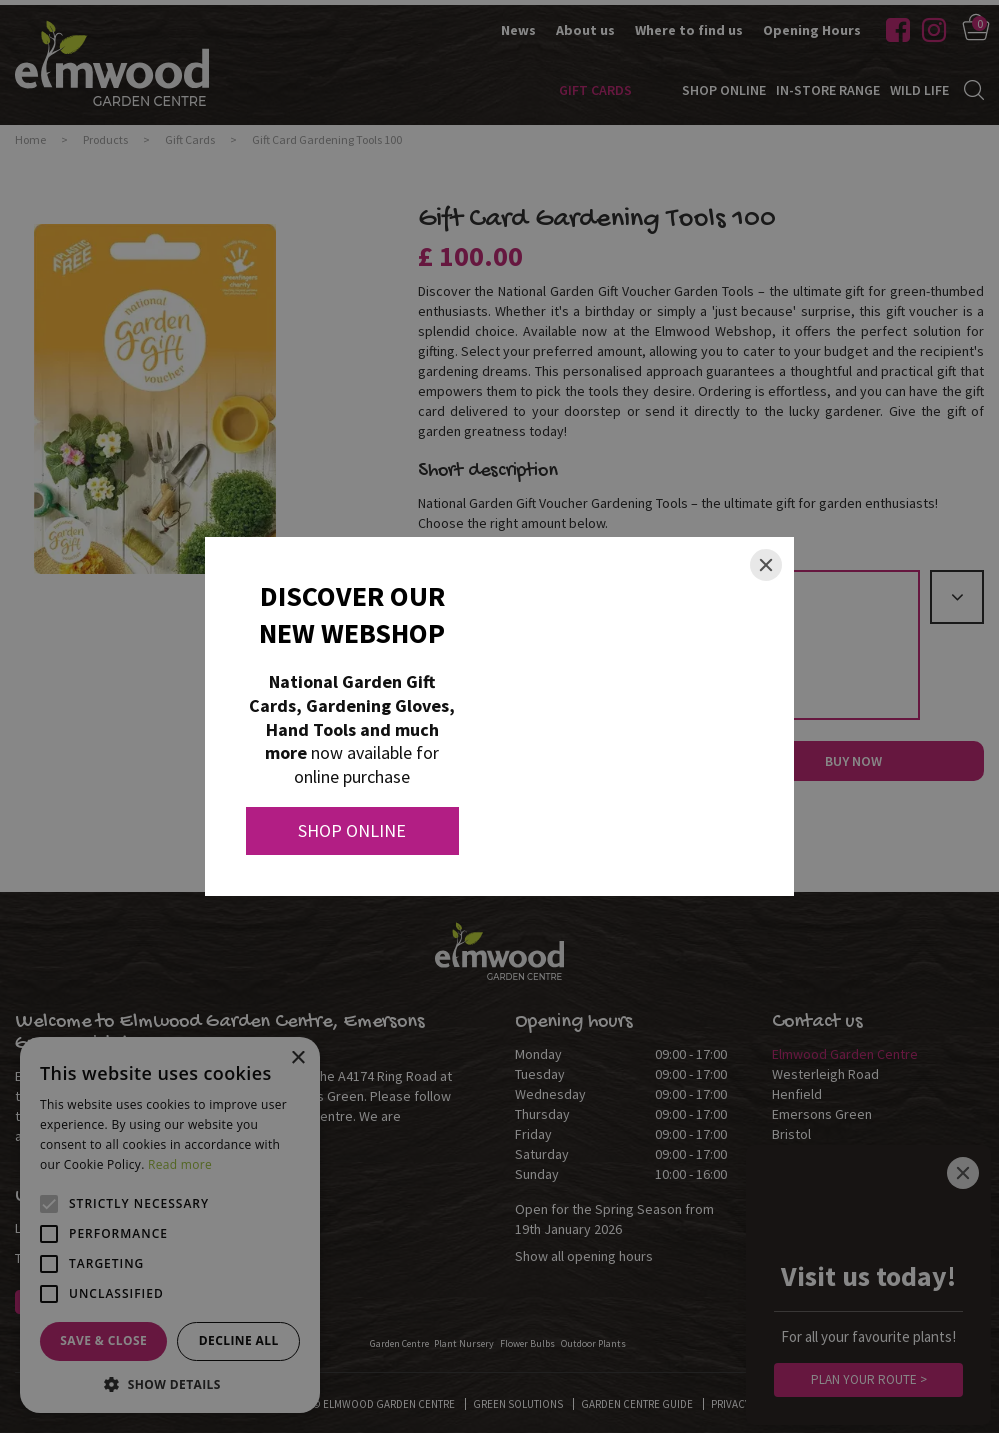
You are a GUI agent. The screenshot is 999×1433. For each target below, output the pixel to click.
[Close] (766, 565)
